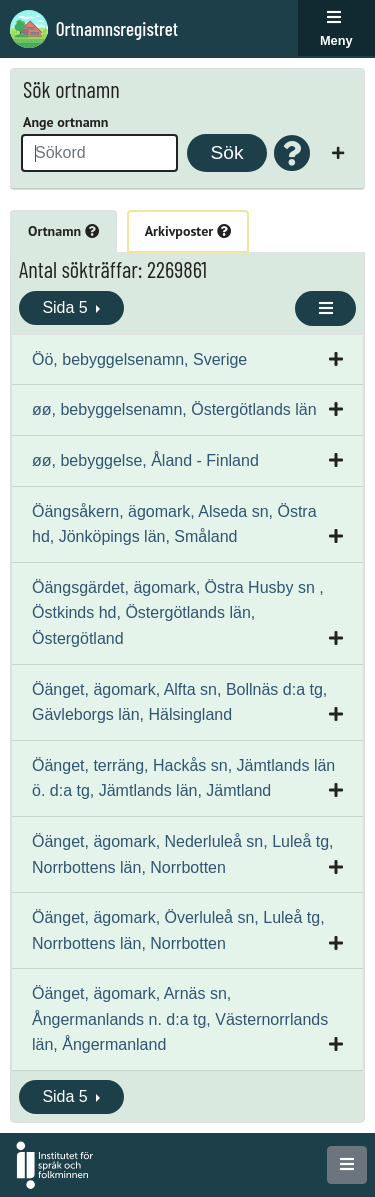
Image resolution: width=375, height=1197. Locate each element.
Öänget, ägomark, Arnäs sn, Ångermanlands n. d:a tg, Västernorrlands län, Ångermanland (180, 1019)
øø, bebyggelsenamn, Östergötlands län (174, 409)
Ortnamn (63, 231)
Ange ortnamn (65, 122)
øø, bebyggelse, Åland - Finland (145, 460)
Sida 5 (67, 307)
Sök (226, 152)
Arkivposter (188, 231)
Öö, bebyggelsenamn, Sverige (139, 359)
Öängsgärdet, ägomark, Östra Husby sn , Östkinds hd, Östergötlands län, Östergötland (178, 613)
